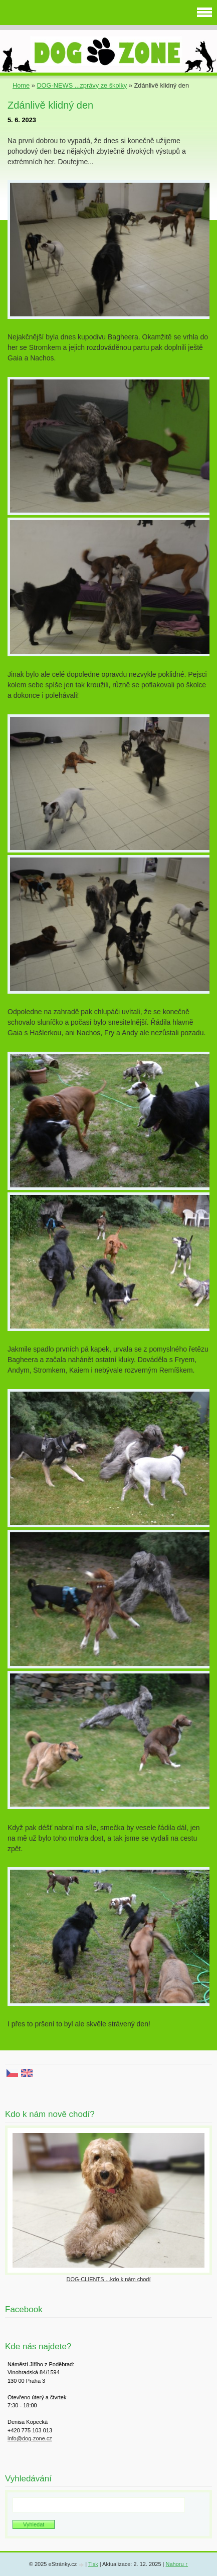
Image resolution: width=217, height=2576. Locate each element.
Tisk (93, 2564)
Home (21, 85)
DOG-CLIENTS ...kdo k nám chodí (108, 2279)
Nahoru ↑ (177, 2564)
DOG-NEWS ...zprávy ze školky (82, 85)
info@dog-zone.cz (30, 2438)
